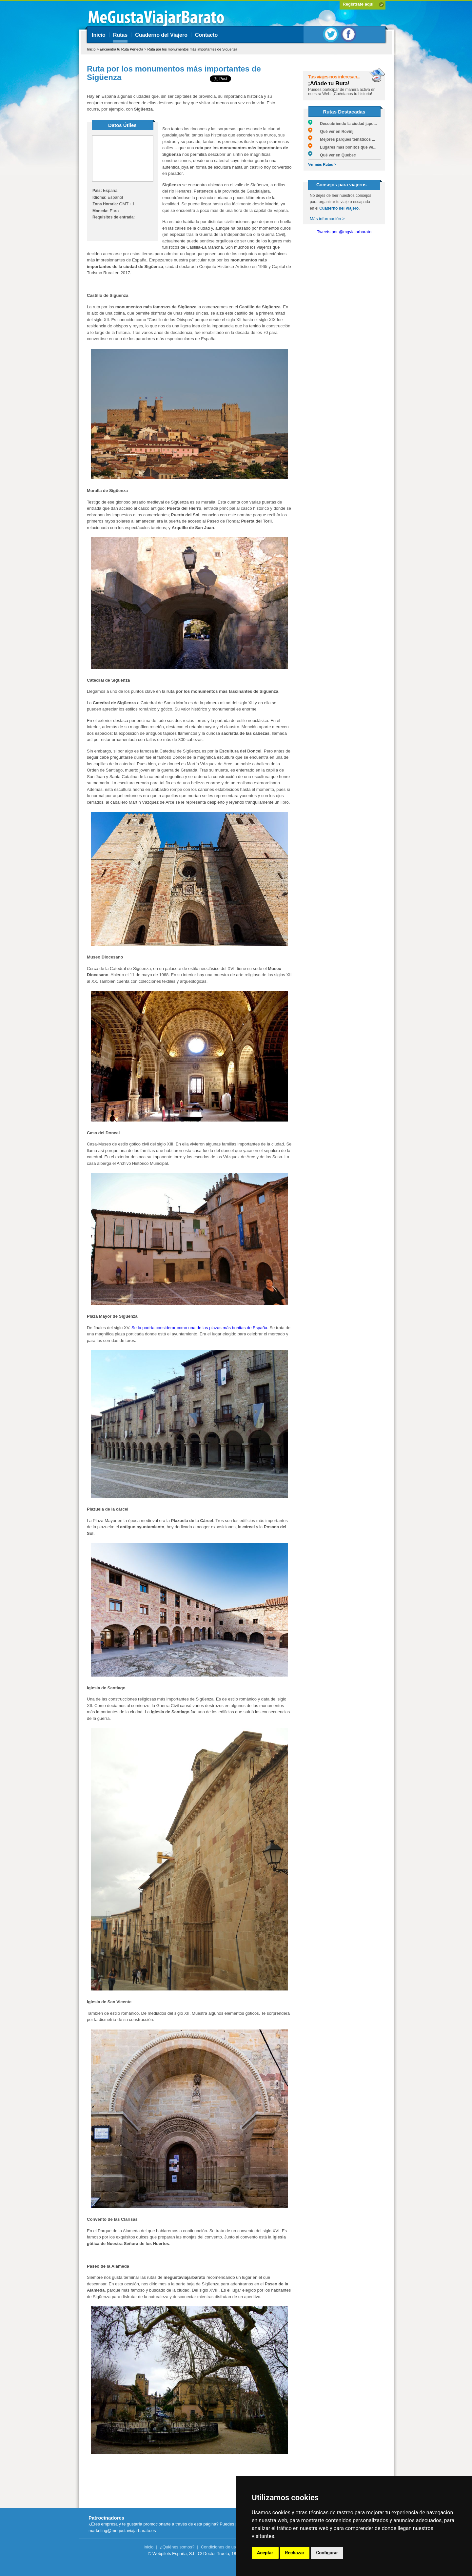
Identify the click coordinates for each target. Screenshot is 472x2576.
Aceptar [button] (265, 2552)
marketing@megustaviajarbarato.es (122, 2530)
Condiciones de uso (219, 2547)
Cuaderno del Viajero (161, 35)
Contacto (206, 35)
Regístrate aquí (358, 4)
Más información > (327, 218)
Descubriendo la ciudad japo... (342, 123)
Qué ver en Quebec (332, 155)
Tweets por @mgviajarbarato (344, 231)
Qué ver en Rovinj (330, 131)
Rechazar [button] (295, 2552)
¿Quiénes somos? (177, 2547)
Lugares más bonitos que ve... (342, 147)
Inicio (99, 35)
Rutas (120, 35)
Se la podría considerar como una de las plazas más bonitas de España (199, 1327)
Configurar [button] (327, 2552)
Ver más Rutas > (322, 164)
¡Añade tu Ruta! (329, 83)
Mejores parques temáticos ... (341, 139)
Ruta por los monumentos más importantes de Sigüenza (192, 49)
